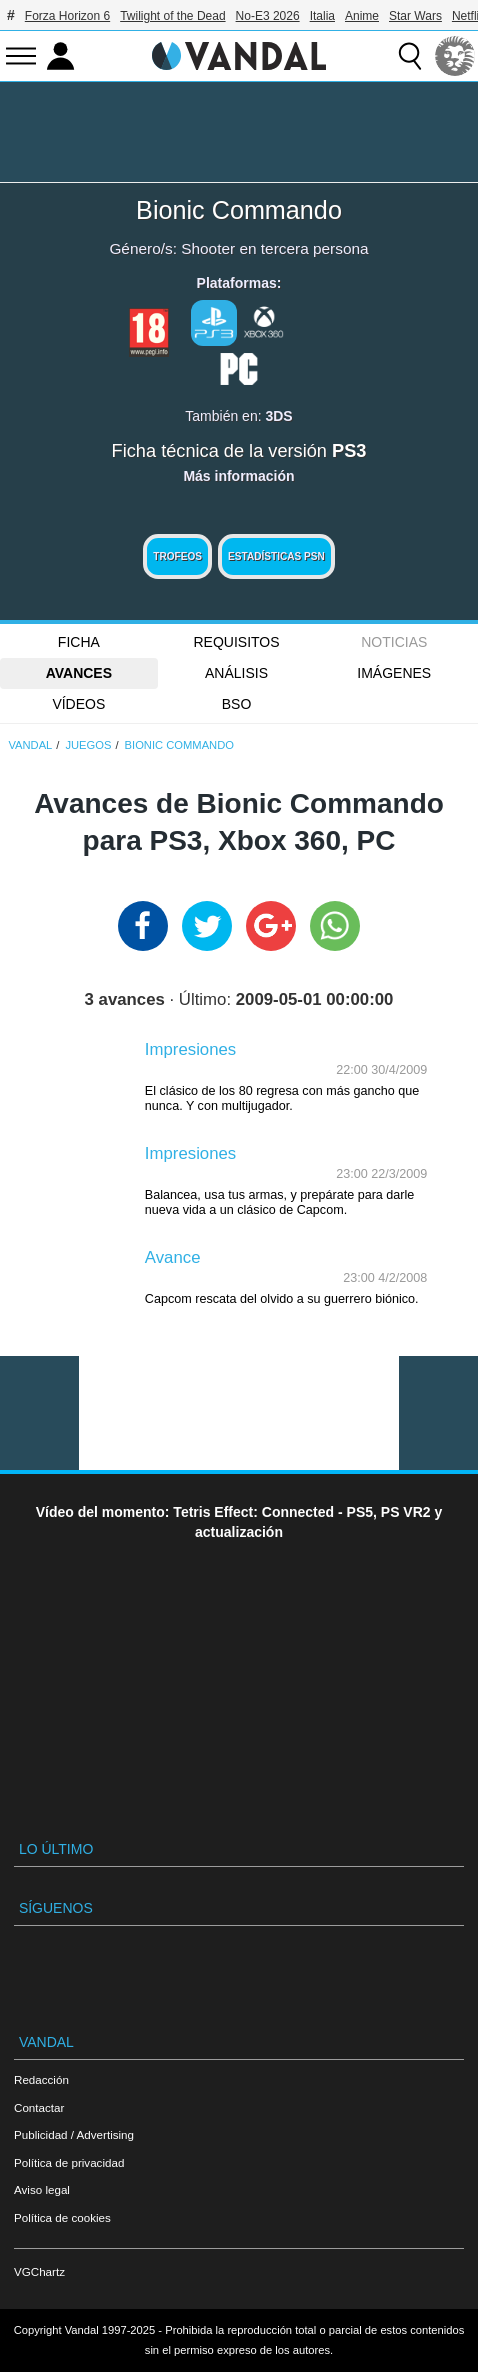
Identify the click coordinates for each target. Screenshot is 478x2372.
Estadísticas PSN (276, 556)
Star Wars (415, 16)
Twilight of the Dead (172, 16)
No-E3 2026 (268, 16)
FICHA (79, 642)
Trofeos (177, 556)
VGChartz (39, 2271)
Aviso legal (42, 2189)
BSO (237, 704)
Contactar (39, 2107)
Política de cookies (62, 2217)
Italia (322, 16)
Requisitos (237, 642)
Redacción (41, 2079)
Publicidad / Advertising (74, 2134)
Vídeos (78, 704)
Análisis (236, 673)
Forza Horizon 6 (67, 16)
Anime (362, 16)
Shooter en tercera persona (274, 248)
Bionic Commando (239, 210)
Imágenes (394, 673)
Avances (79, 673)
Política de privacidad (69, 2162)
